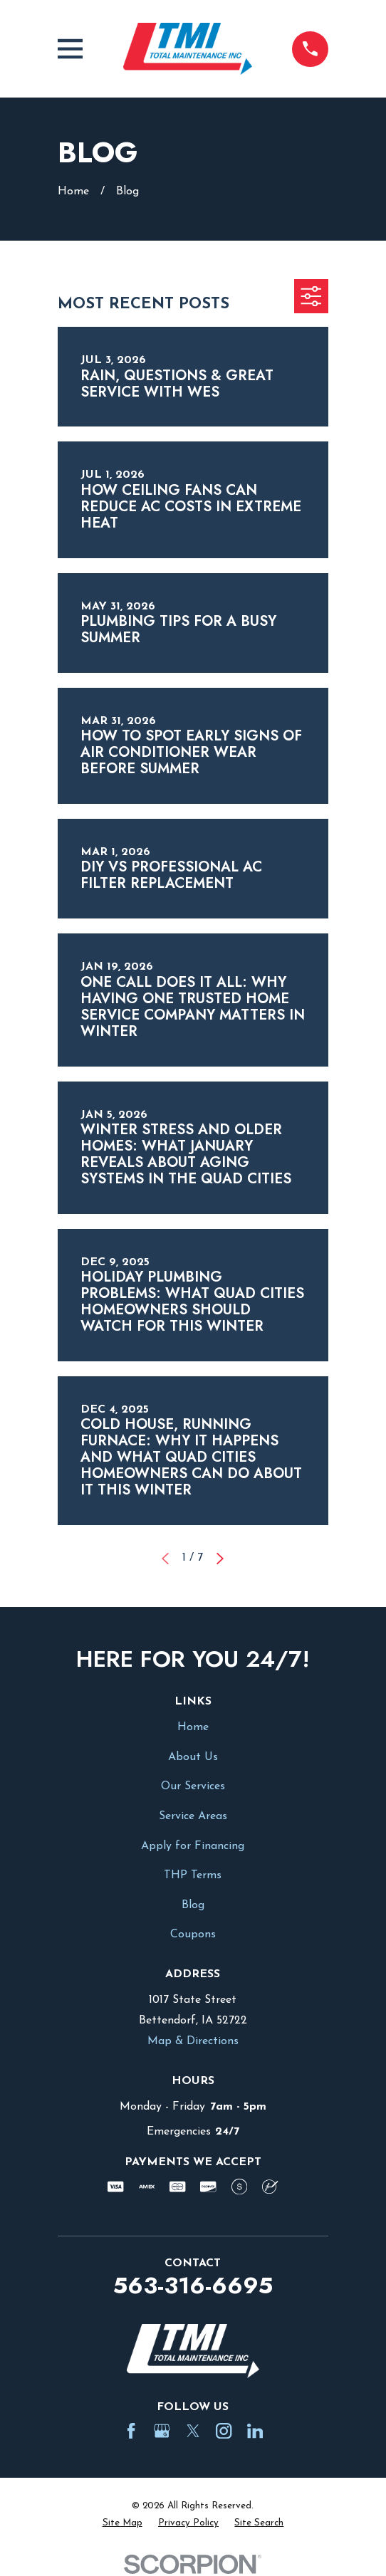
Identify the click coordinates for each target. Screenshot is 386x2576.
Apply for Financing (192, 1846)
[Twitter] (193, 2431)
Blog (193, 1905)
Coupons (193, 1934)
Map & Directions (193, 2041)
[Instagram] (223, 2431)
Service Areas (193, 1816)
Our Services (193, 1786)
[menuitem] (122, 2523)
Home (193, 1727)
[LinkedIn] (255, 2431)
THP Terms (192, 1875)
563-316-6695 (193, 2285)
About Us (193, 1757)
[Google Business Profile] (161, 2431)
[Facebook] (131, 2431)
